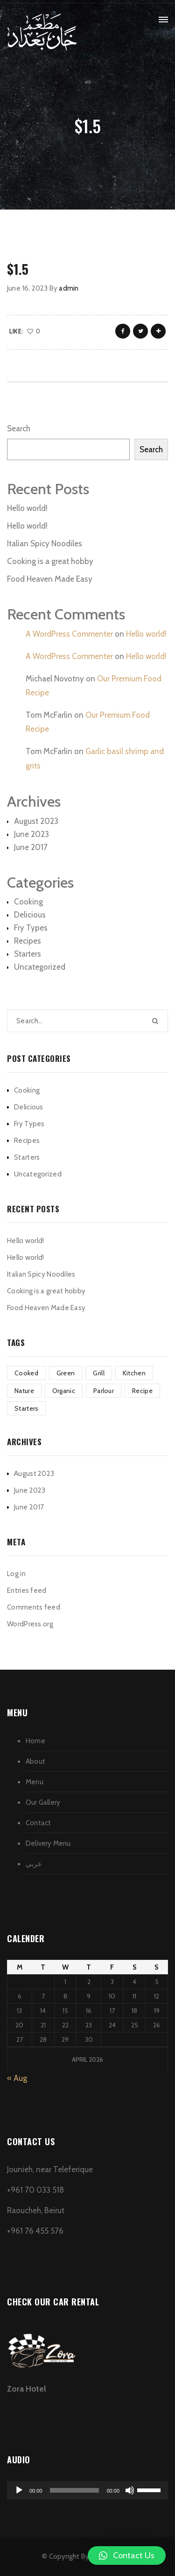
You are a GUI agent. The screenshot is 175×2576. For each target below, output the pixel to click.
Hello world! (27, 508)
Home (35, 1741)
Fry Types (31, 927)
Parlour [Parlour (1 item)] (103, 1391)
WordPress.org (30, 1624)
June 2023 (31, 834)
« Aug (17, 2078)
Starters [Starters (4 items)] (26, 1408)
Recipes (27, 940)
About (35, 1761)
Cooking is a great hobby (50, 561)
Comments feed (33, 1607)
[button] (127, 2555)
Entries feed (27, 1590)
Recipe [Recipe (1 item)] (142, 1391)
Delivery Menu (48, 1843)
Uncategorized (39, 967)
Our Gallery (43, 1802)
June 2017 (31, 847)
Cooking (28, 901)
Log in (16, 1574)
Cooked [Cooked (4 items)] (26, 1373)
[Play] (19, 2490)
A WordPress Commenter (69, 634)
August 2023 (36, 821)
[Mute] (129, 2490)
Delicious (30, 914)
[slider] (74, 2490)
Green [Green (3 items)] (65, 1373)
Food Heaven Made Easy (49, 579)
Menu (34, 1782)
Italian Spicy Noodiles (44, 543)
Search (18, 428)
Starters (27, 953)
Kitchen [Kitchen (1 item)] (134, 1373)
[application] (87, 2490)
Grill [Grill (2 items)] (99, 1373)
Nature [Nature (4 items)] (24, 1391)
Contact (38, 1823)
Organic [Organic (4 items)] (63, 1391)
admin (68, 288)
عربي (34, 1864)
